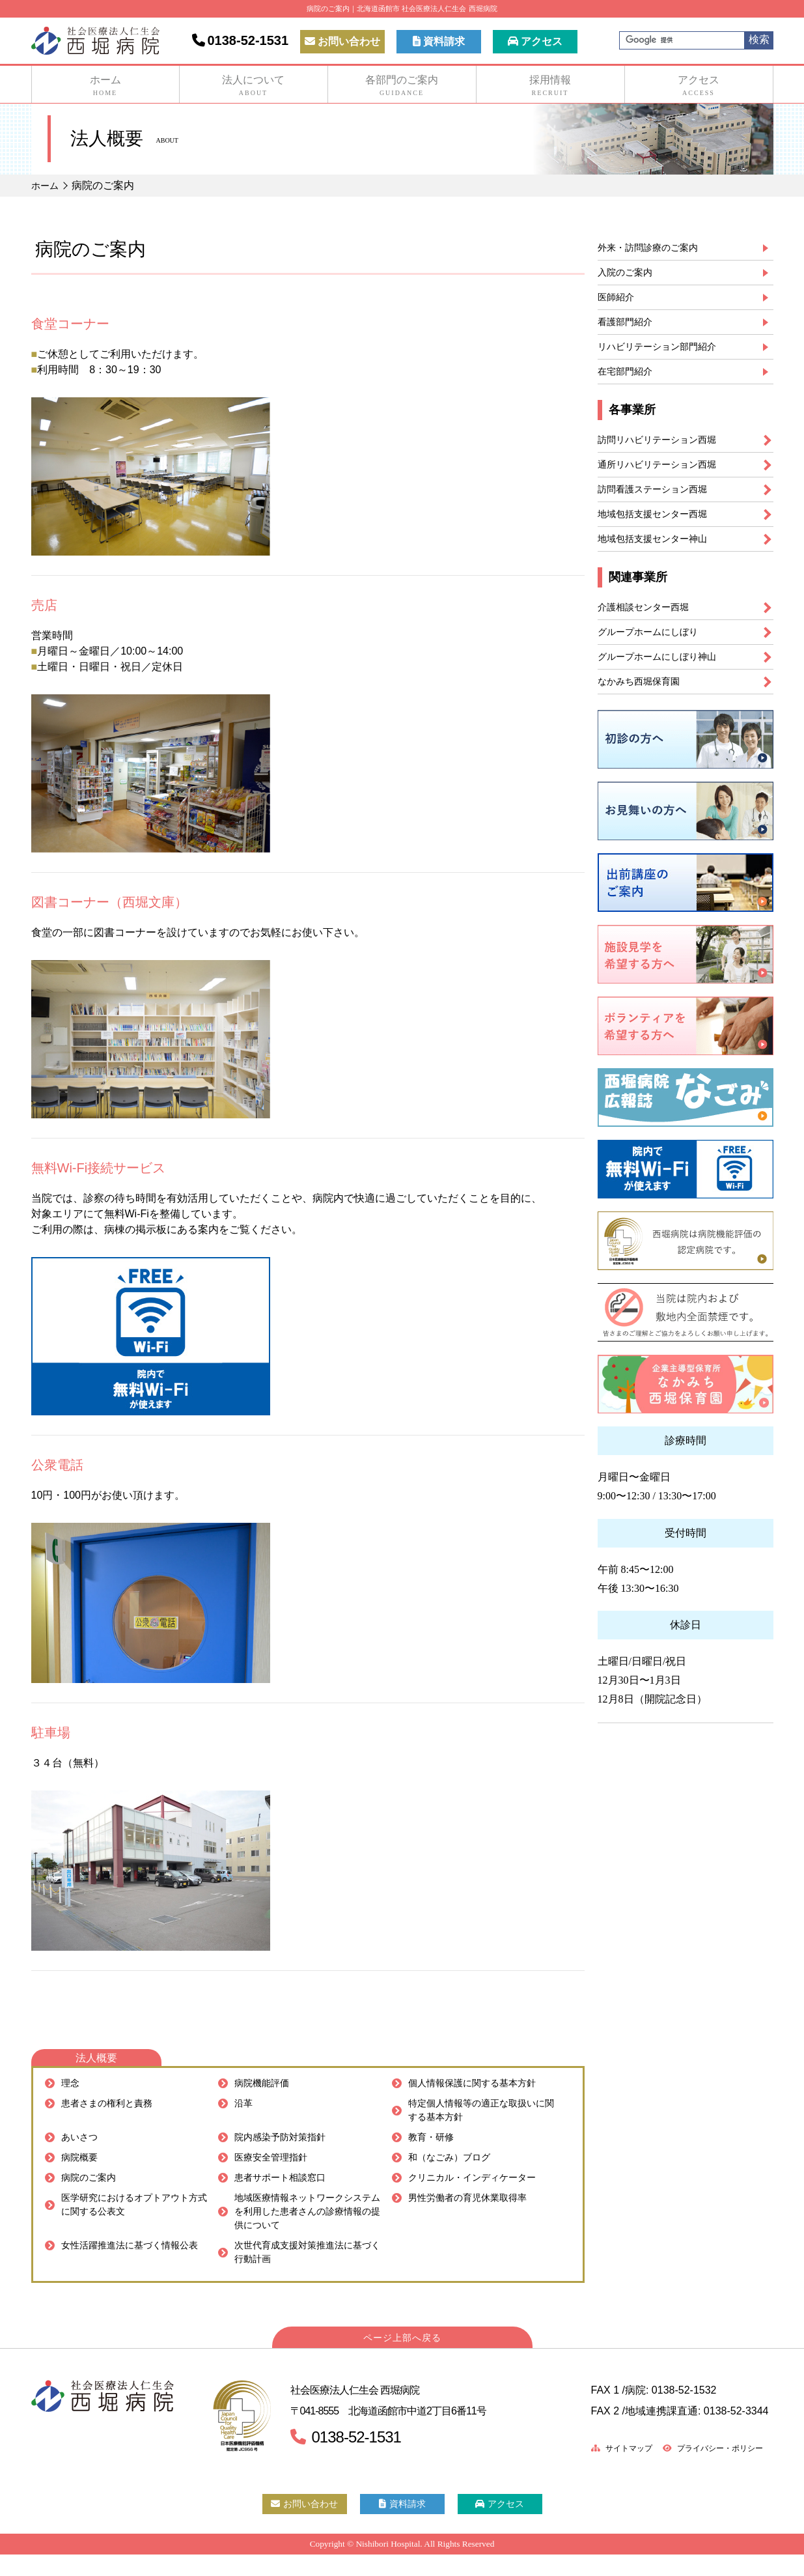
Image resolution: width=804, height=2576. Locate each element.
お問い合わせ (342, 41)
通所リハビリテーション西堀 (665, 479)
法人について (253, 86)
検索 (759, 39)
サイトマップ (601, 2469)
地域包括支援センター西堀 (660, 532)
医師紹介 (618, 301)
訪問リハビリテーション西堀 (665, 452)
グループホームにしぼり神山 (665, 682)
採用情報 (550, 86)
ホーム (105, 86)
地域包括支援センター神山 (660, 559)
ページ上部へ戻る (402, 2359)
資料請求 (439, 41)
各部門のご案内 (402, 86)
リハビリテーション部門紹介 (665, 355)
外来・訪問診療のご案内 (655, 248)
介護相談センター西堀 (650, 629)
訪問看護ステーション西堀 (660, 505)
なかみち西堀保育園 (644, 709)
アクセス (535, 41)
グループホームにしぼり (655, 656)
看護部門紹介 (629, 328)
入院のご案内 (629, 275)
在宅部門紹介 (629, 382)
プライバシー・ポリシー (705, 2469)
